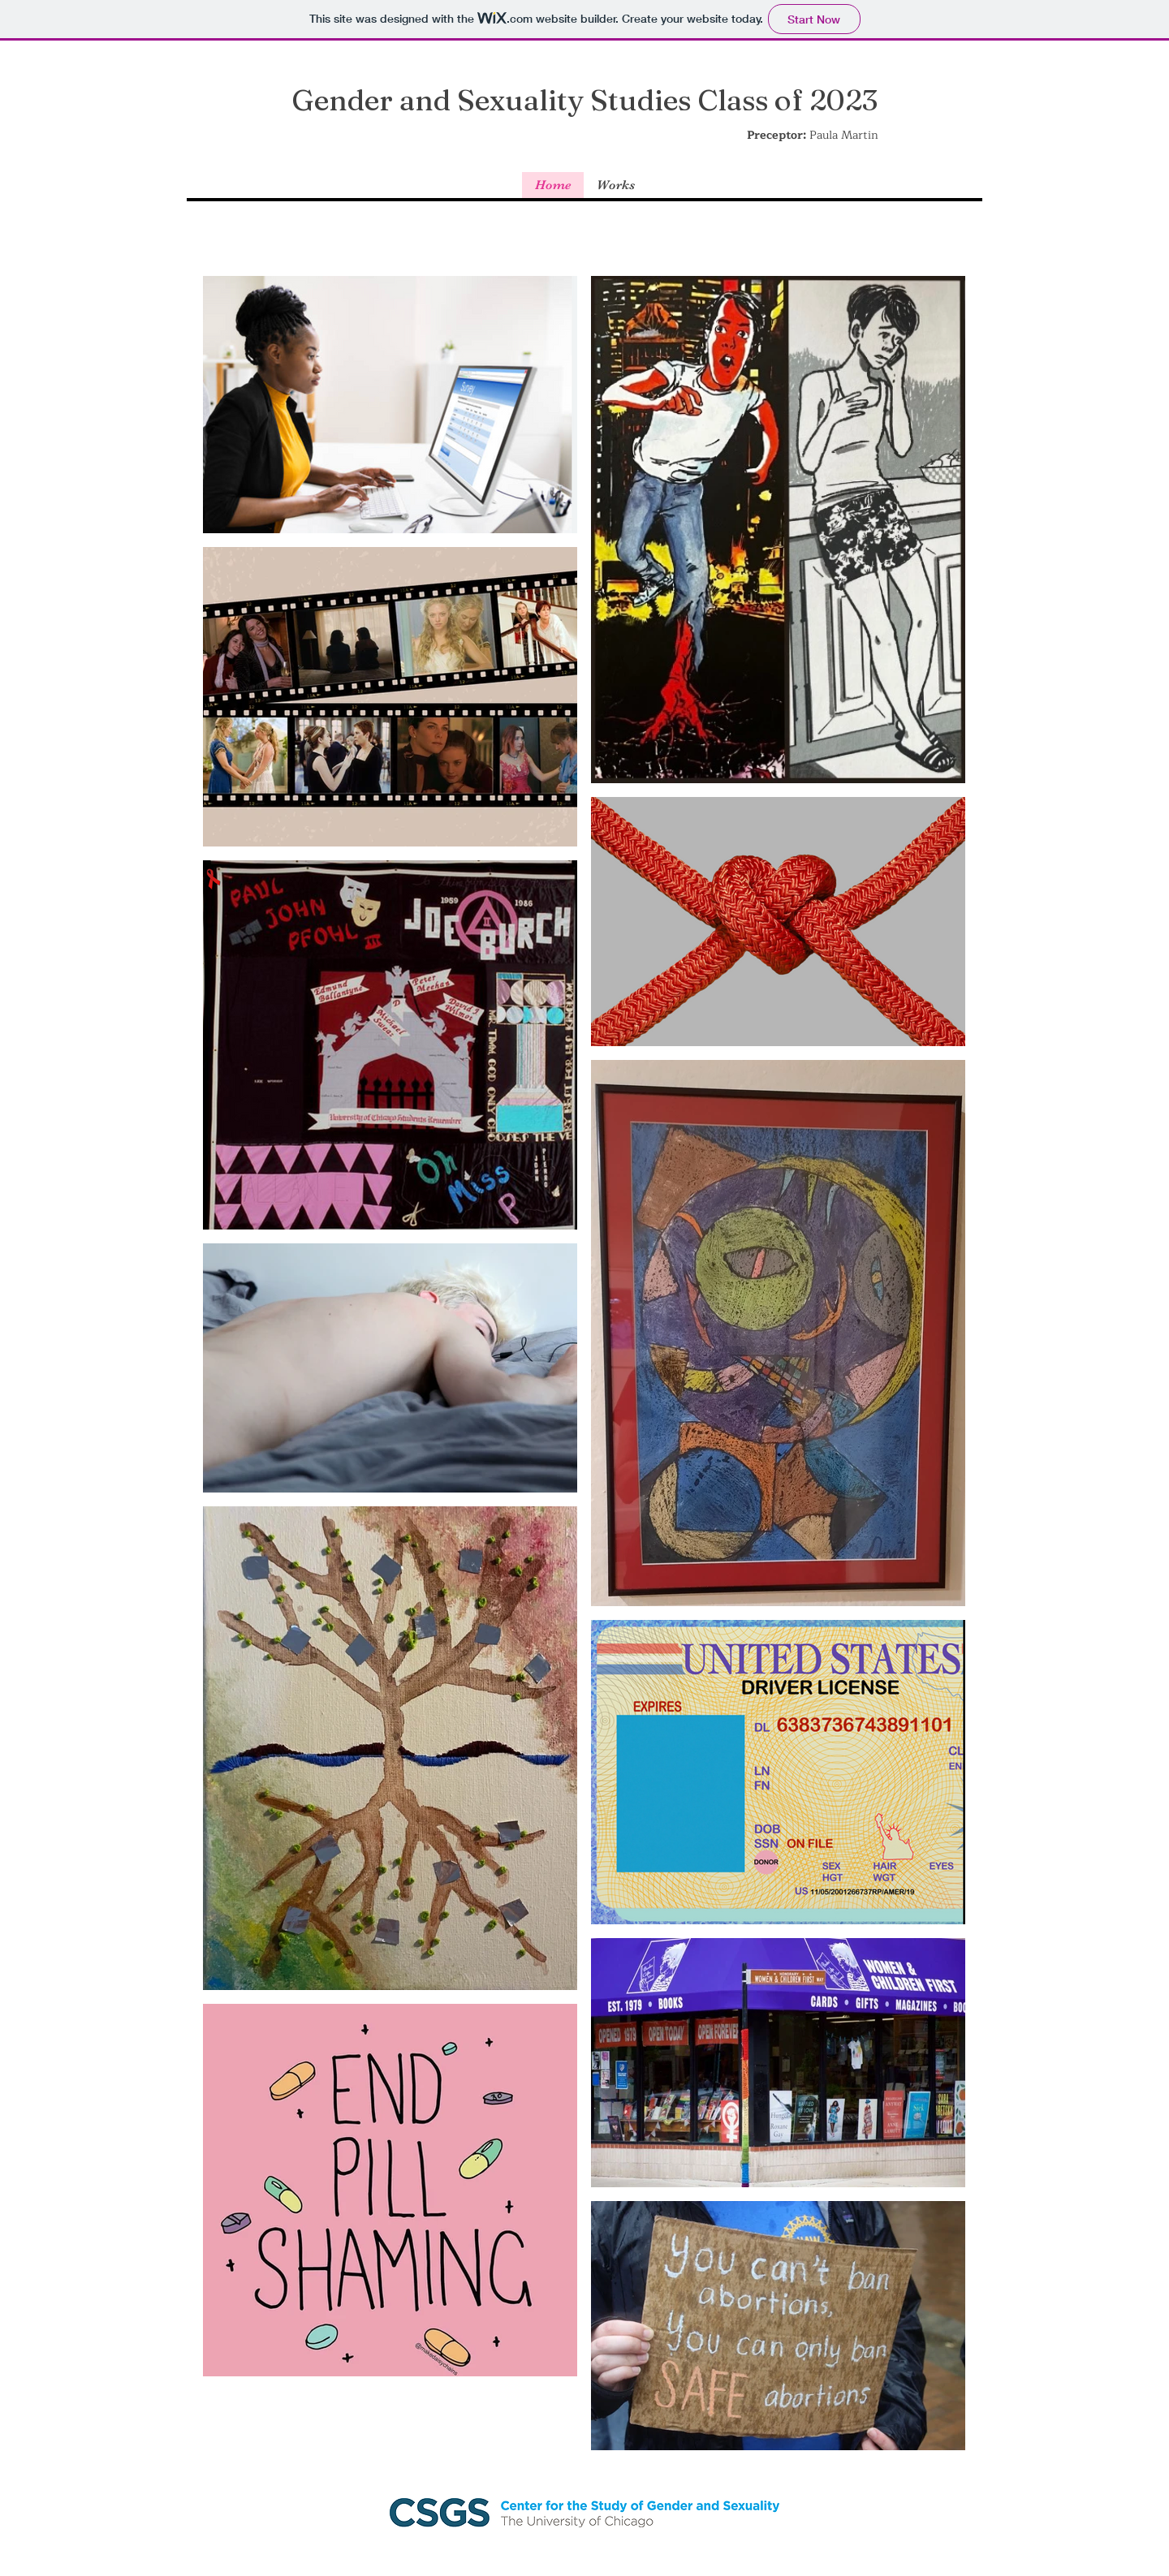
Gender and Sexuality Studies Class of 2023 (584, 100)
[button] (615, 185)
